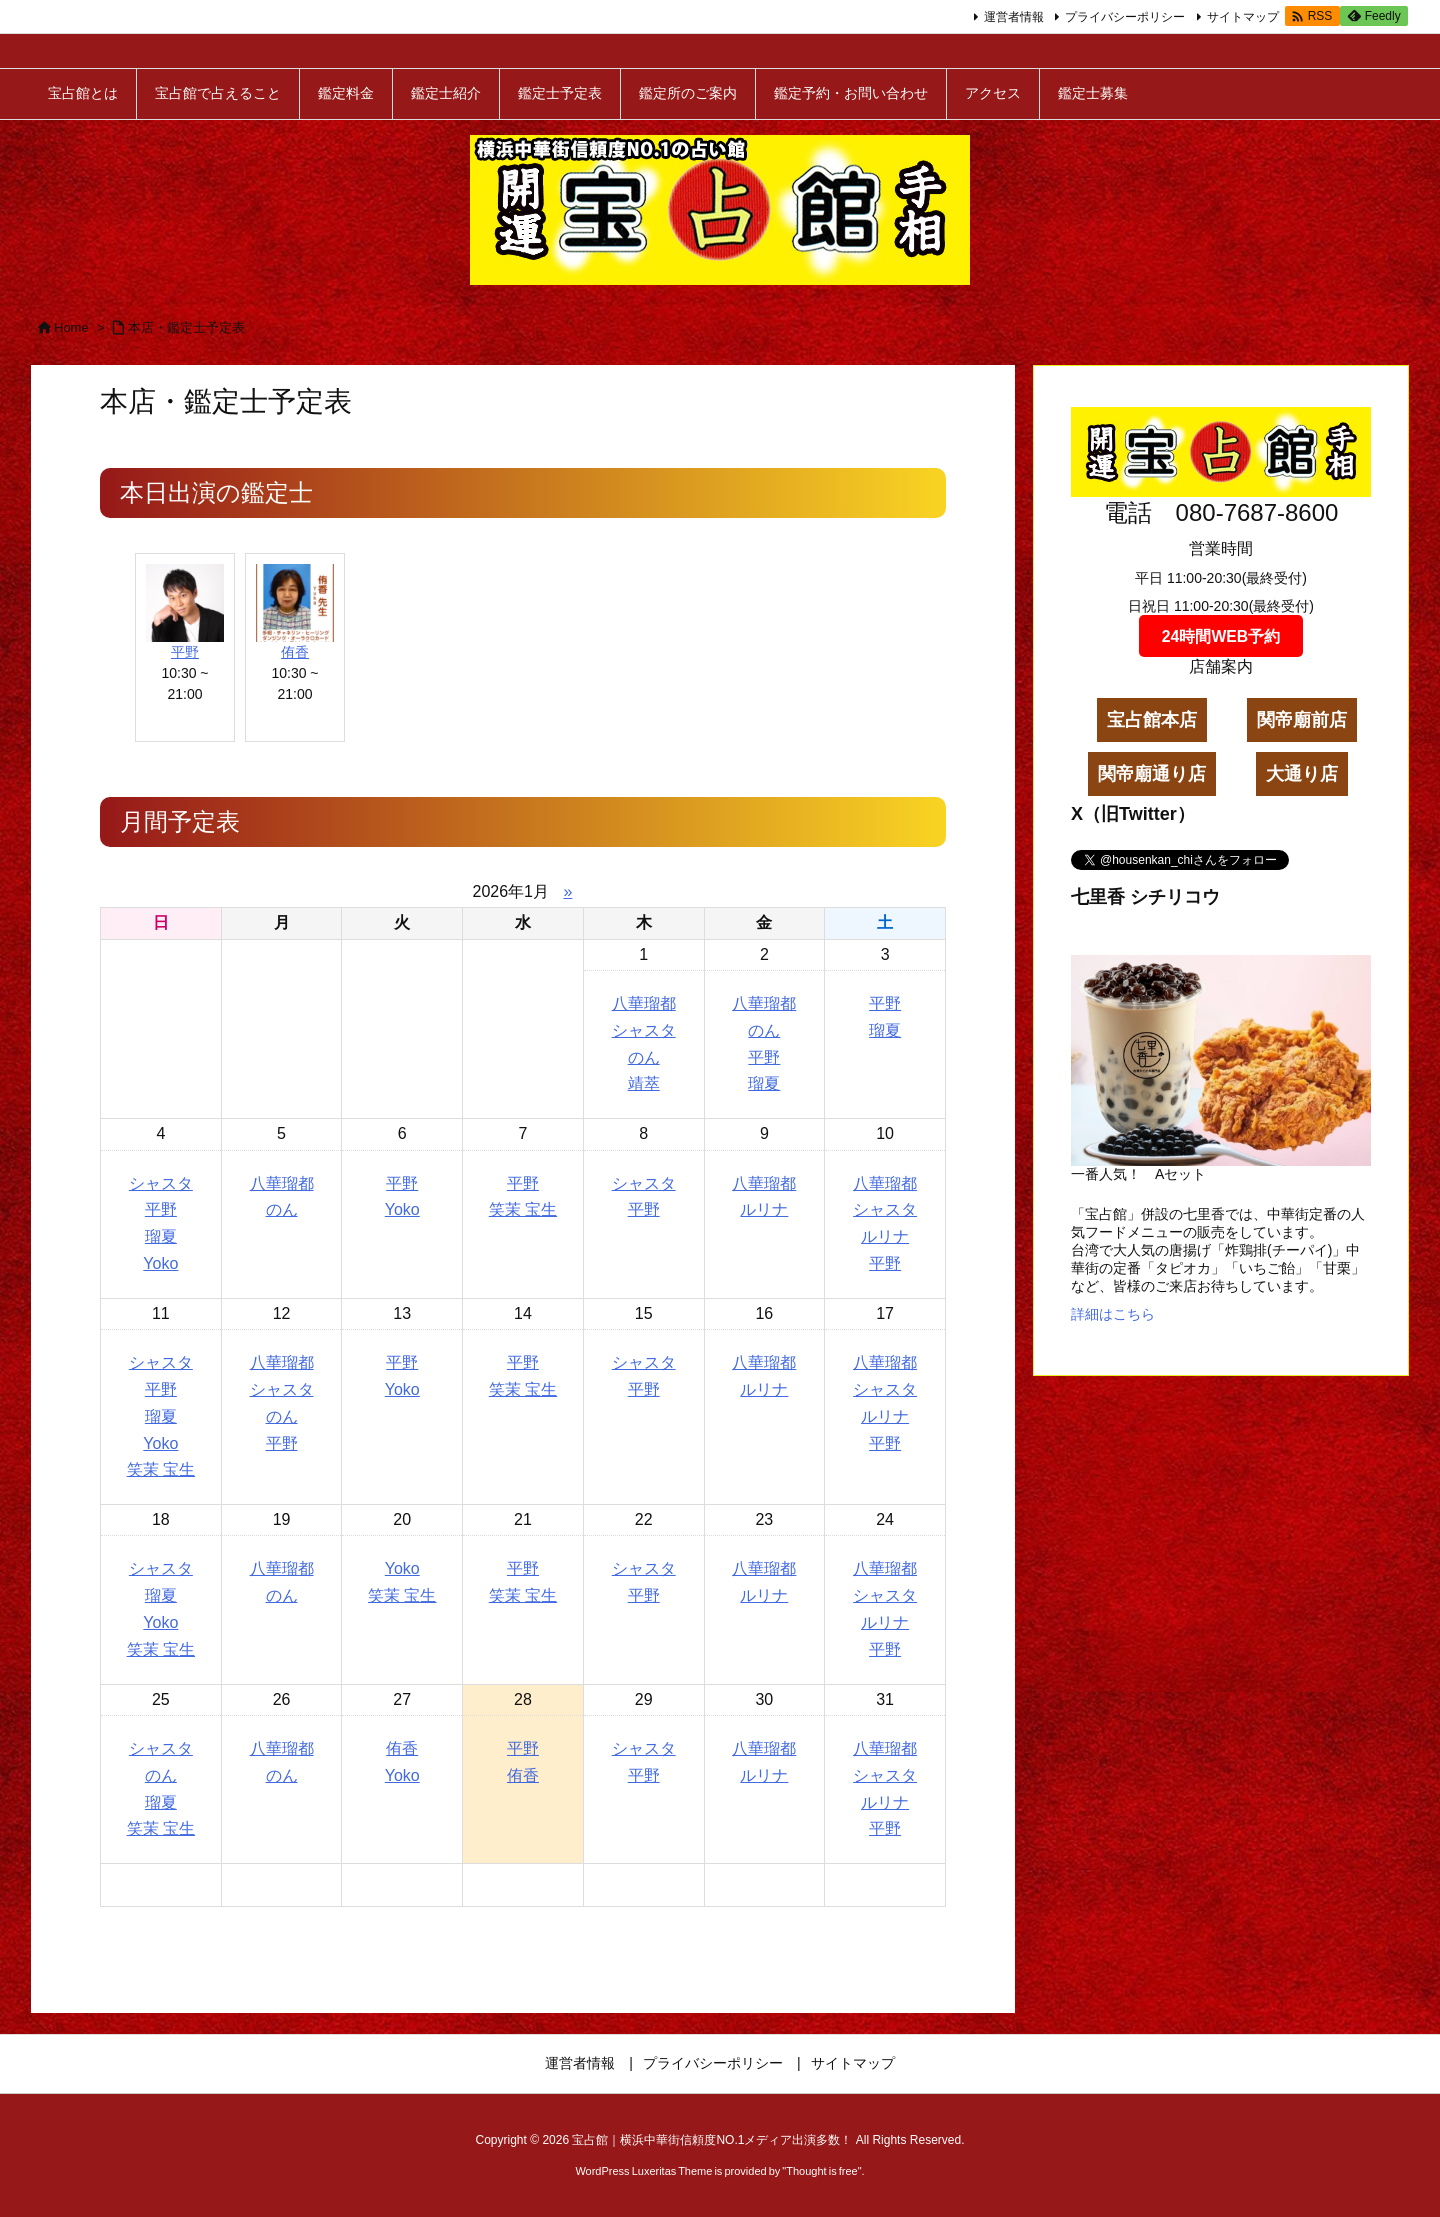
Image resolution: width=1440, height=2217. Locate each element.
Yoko (160, 1263)
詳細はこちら (1113, 1314)
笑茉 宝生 (523, 1209)
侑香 (295, 652)
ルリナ (764, 1209)
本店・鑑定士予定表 (186, 327)
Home (71, 327)
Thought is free (821, 2171)
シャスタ (644, 1030)
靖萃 (644, 1083)
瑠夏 (764, 1083)
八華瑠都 (644, 1003)
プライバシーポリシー (1125, 17)
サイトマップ (1243, 17)
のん (644, 1057)
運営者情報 (1014, 17)
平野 (185, 652)
